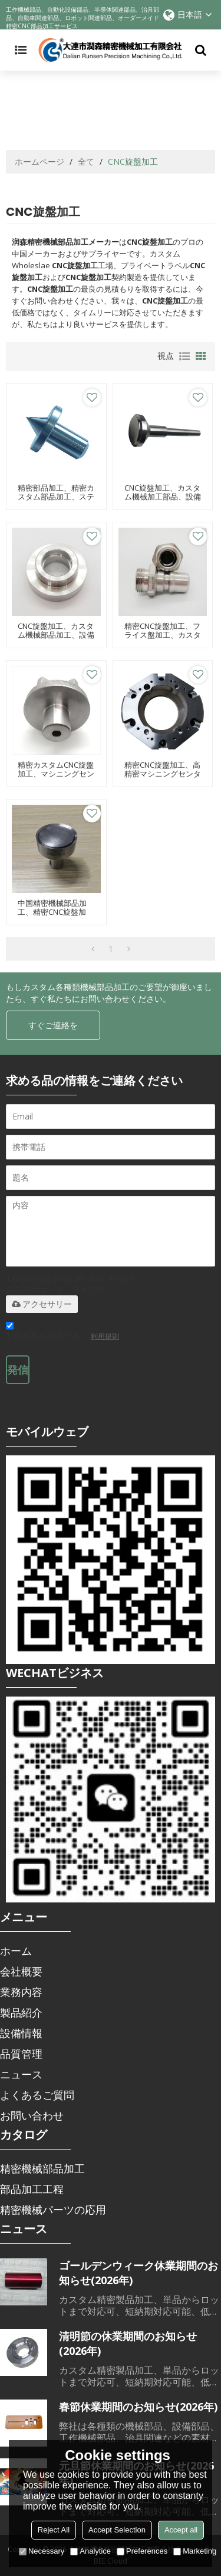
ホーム (16, 1951)
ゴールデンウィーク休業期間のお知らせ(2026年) (138, 2272)
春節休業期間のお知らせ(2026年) (138, 2407)
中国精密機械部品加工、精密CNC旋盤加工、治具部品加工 (52, 912)
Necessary (41, 2551)
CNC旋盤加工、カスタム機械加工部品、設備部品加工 (162, 497)
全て (86, 161)
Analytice (90, 2551)
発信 (17, 1369)
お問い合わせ (32, 2115)
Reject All (54, 2529)
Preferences (142, 2551)
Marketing (194, 2551)
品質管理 (21, 2054)
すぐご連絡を (53, 1025)
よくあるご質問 (37, 2095)
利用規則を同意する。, (62, 1333)
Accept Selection (117, 2529)
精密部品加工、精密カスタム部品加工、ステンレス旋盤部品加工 (56, 497)
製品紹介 (21, 2012)
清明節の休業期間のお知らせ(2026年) (128, 2343)
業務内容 (21, 1992)
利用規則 (105, 1336)
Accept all (180, 2529)
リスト (184, 356)
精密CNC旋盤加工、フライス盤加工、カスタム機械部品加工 (162, 635)
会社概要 (21, 1971)
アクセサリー (42, 1304)
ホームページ (39, 161)
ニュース (21, 2074)
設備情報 (21, 2033)
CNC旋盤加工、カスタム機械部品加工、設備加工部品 (56, 635)
